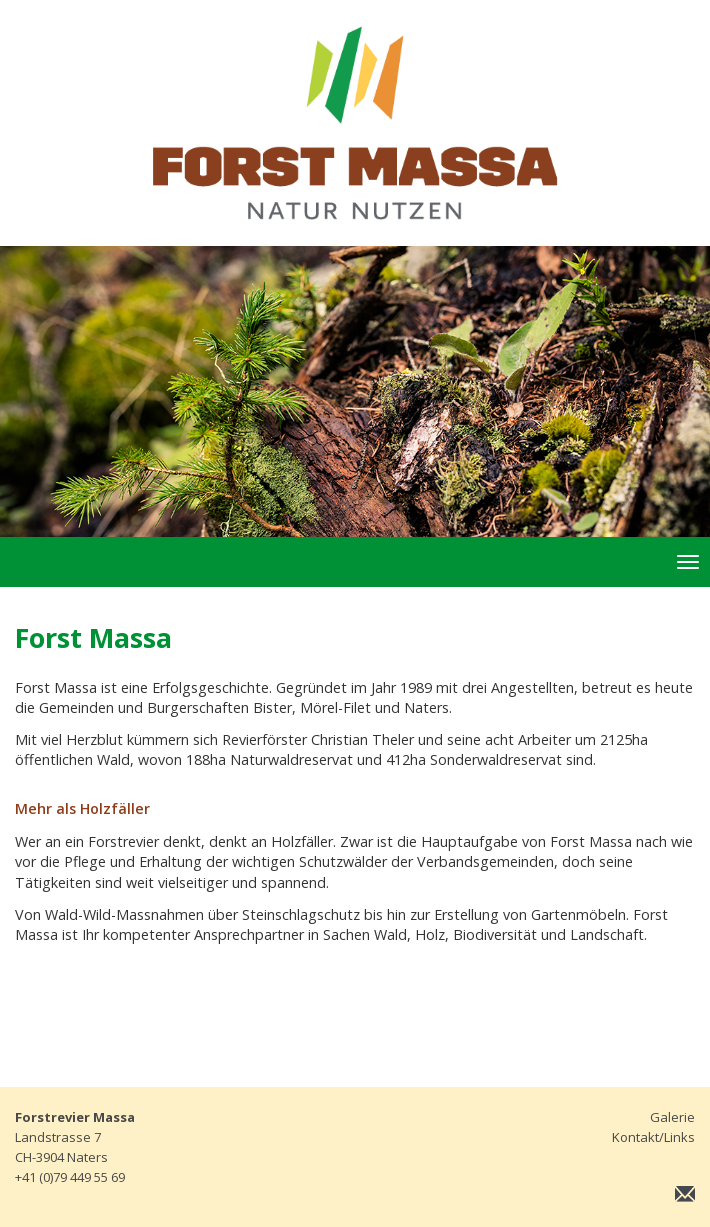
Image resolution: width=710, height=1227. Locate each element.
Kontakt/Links (653, 1137)
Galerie (672, 1117)
